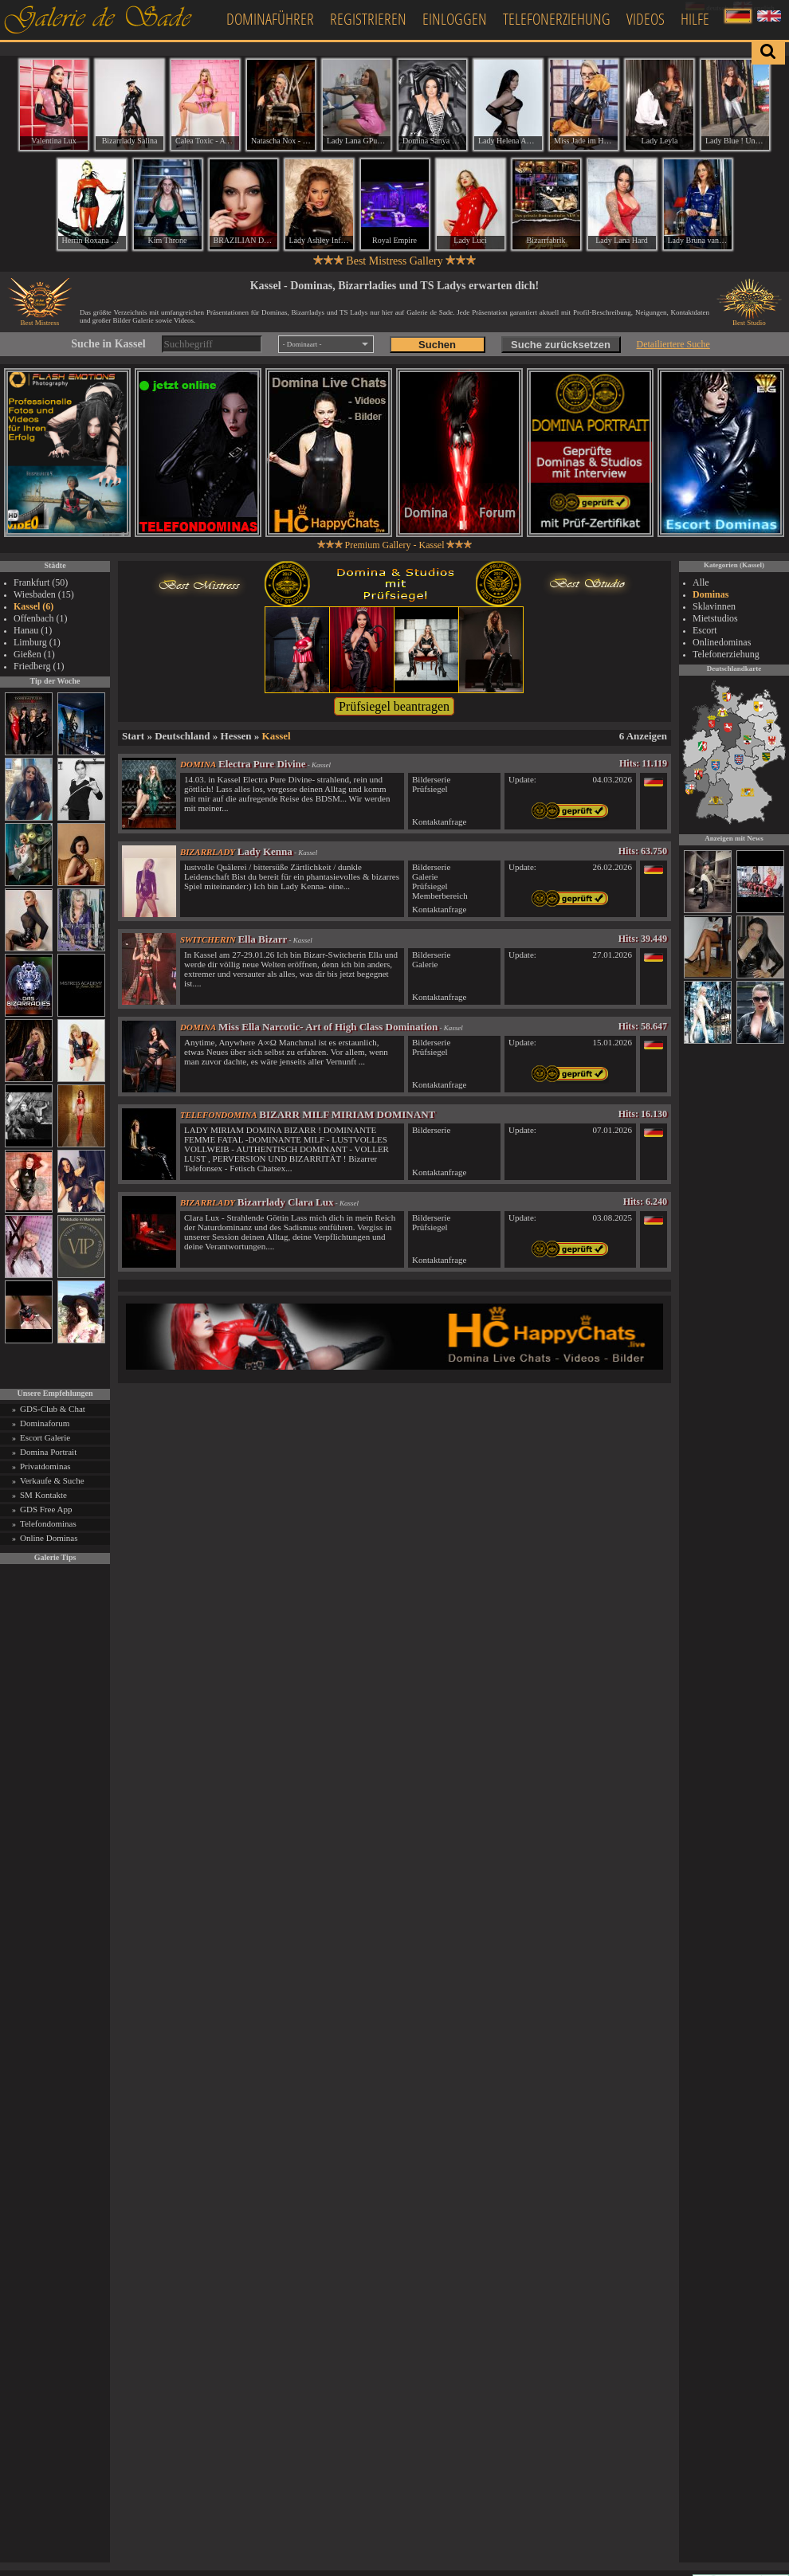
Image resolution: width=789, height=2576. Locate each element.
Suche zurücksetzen (560, 345)
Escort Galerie (45, 1437)
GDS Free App (46, 1509)
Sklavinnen (714, 606)
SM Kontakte (43, 1495)
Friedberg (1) (39, 666)
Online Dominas (48, 1538)
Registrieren (368, 18)
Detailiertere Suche (673, 344)
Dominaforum (44, 1423)
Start (133, 736)
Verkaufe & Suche (52, 1480)
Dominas (710, 594)
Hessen (236, 736)
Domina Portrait (48, 1452)
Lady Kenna (264, 851)
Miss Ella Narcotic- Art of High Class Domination (328, 1027)
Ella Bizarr (262, 939)
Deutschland (182, 736)
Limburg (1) (37, 642)
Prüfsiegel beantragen (394, 706)
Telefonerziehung (556, 18)
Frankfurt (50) (41, 582)
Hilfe (695, 18)
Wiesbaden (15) (44, 594)
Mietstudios (715, 618)
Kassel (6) (33, 606)
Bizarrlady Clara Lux (285, 1202)
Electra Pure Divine (262, 764)
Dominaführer (270, 18)
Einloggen (454, 18)
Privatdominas (45, 1466)
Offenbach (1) (40, 618)
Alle (701, 582)
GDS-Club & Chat (52, 1408)
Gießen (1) (34, 654)
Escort (705, 630)
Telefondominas (48, 1523)
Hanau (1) (33, 630)
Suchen (437, 345)
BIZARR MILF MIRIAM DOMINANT (347, 1114)
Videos (645, 18)
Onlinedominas (722, 642)
